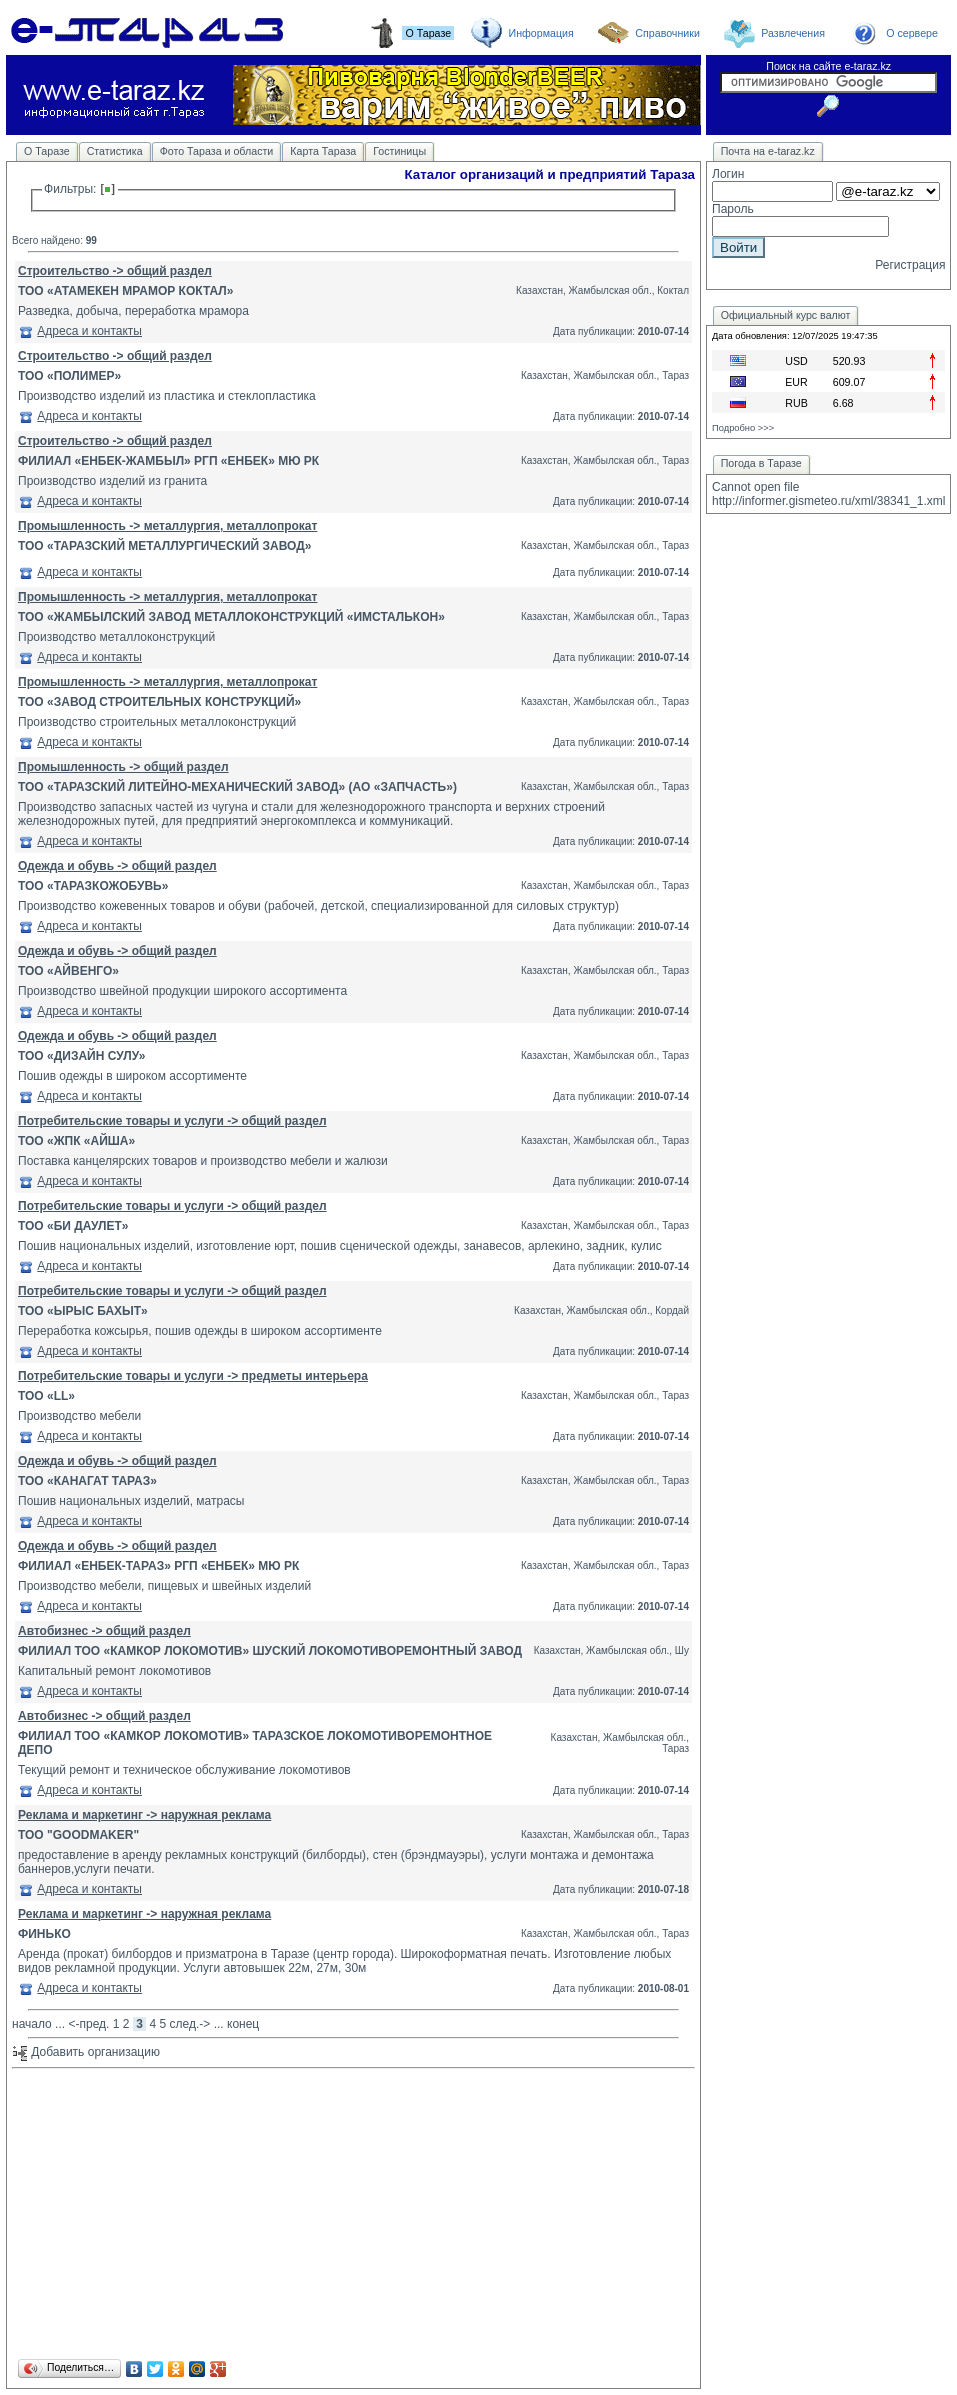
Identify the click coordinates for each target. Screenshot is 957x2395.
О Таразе (47, 151)
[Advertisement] (353, 2215)
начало (32, 2024)
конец (243, 2024)
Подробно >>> (743, 428)
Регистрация (910, 265)
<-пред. (88, 2024)
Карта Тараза (323, 151)
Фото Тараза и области (217, 151)
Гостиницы (399, 151)
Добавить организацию (86, 2052)
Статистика (115, 151)
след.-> (190, 2024)
